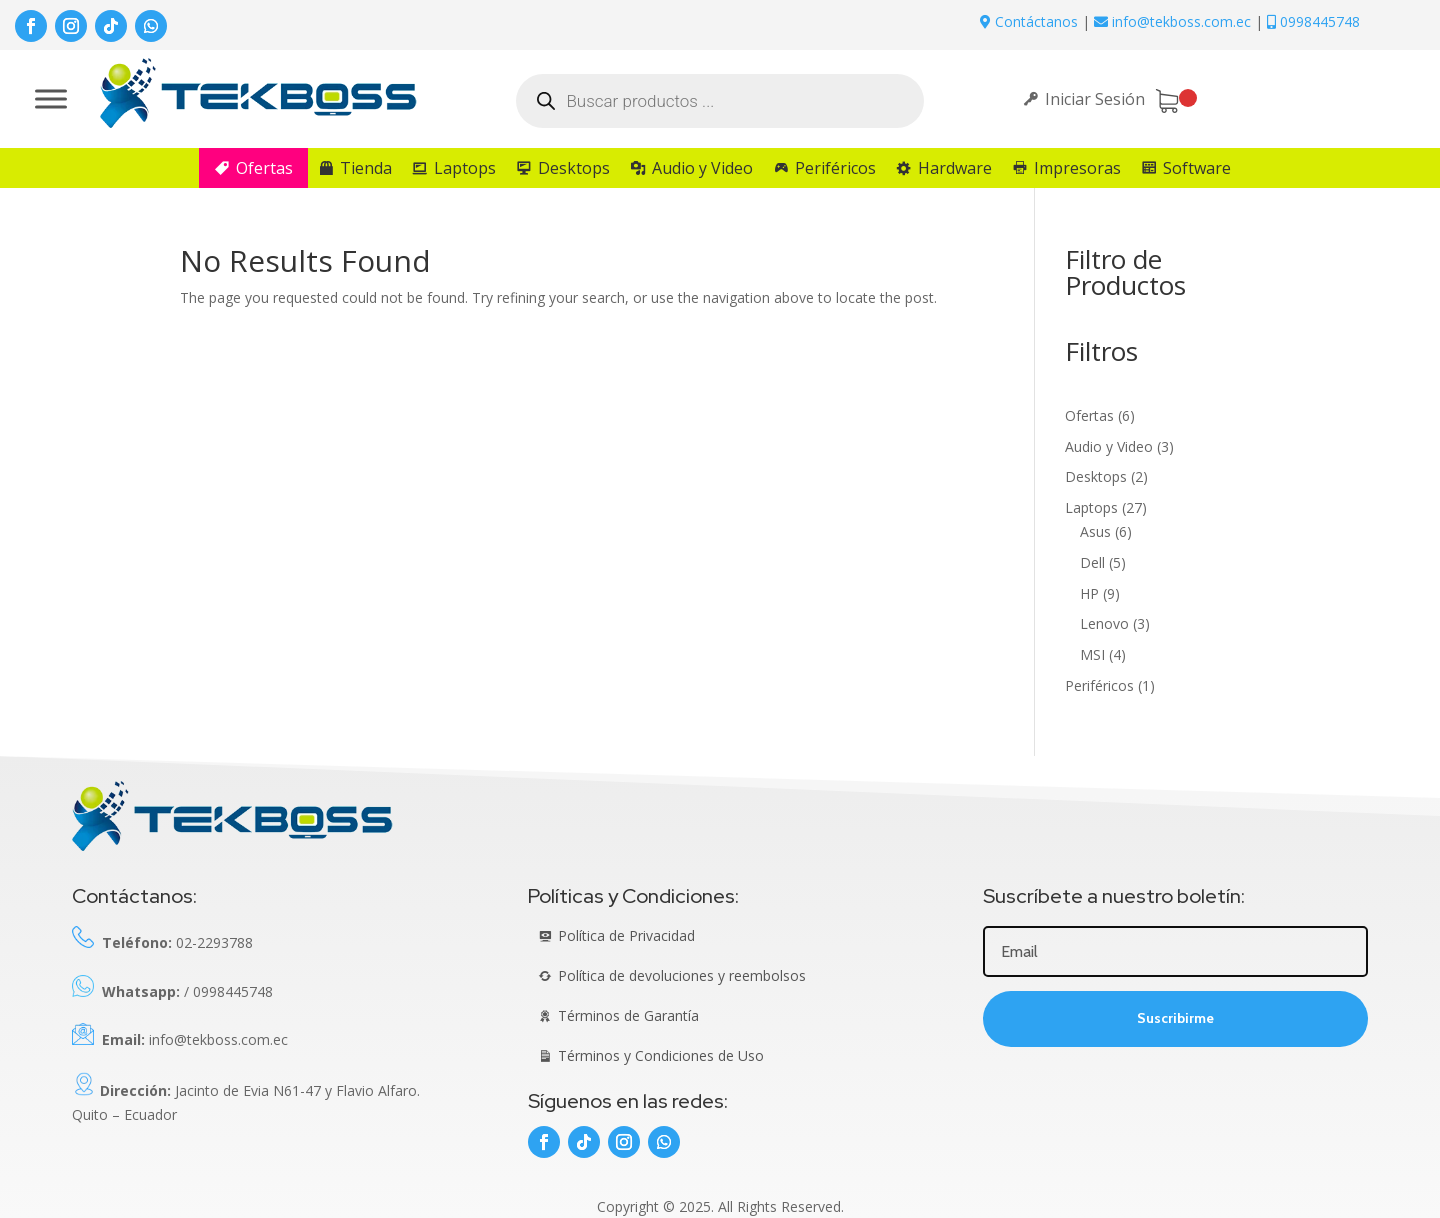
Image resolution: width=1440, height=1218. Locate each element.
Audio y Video (702, 168)
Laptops (465, 168)
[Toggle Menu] (51, 98)
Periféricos (835, 168)
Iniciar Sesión (1095, 99)
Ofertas (264, 168)
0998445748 (1313, 21)
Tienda (366, 168)
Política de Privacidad (626, 935)
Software (1197, 168)
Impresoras (1077, 168)
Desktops (574, 168)
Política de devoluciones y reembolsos (682, 975)
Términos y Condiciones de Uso (661, 1055)
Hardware (955, 168)
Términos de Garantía (628, 1015)
